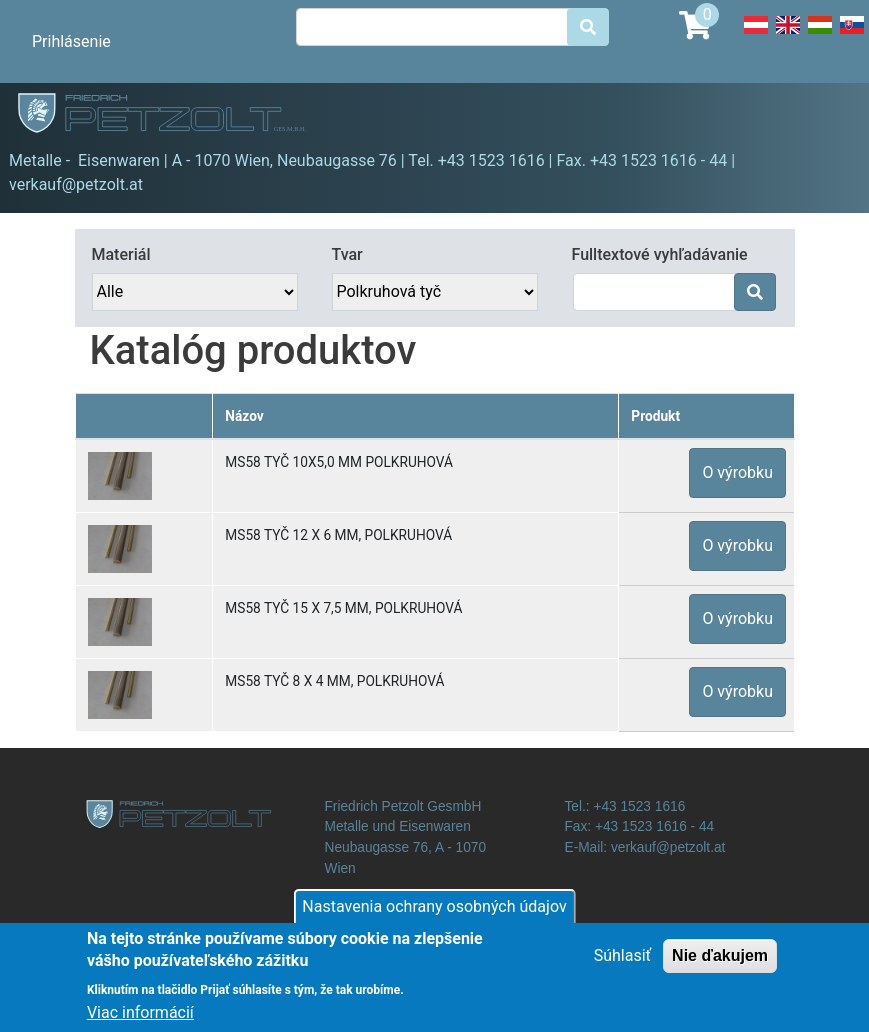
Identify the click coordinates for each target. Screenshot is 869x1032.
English (788, 36)
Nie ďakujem (720, 965)
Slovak (852, 36)
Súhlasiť (622, 965)
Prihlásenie (71, 41)
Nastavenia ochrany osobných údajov (434, 916)
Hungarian (820, 36)
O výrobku (737, 472)
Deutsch (756, 36)
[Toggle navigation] (825, 116)
